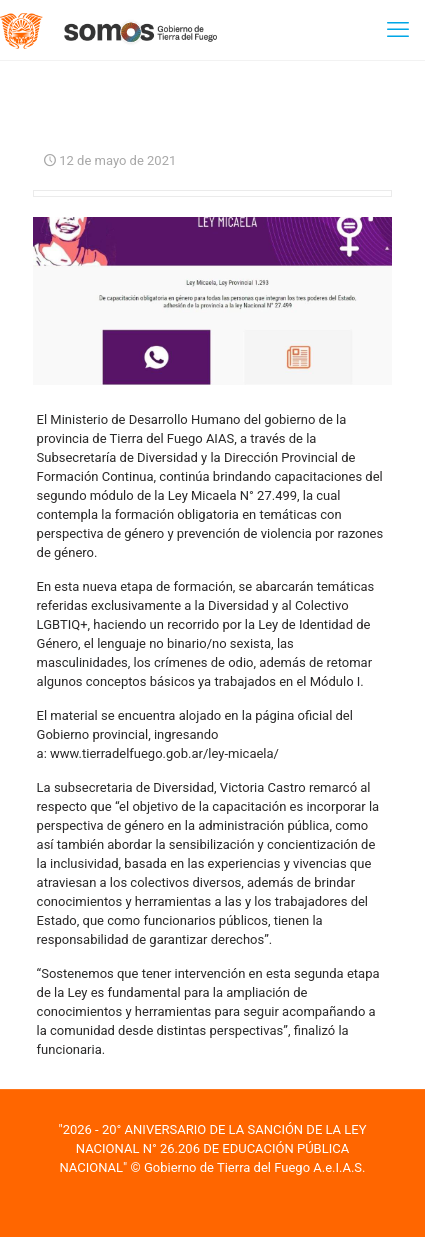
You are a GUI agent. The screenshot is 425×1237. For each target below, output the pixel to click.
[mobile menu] (398, 30)
